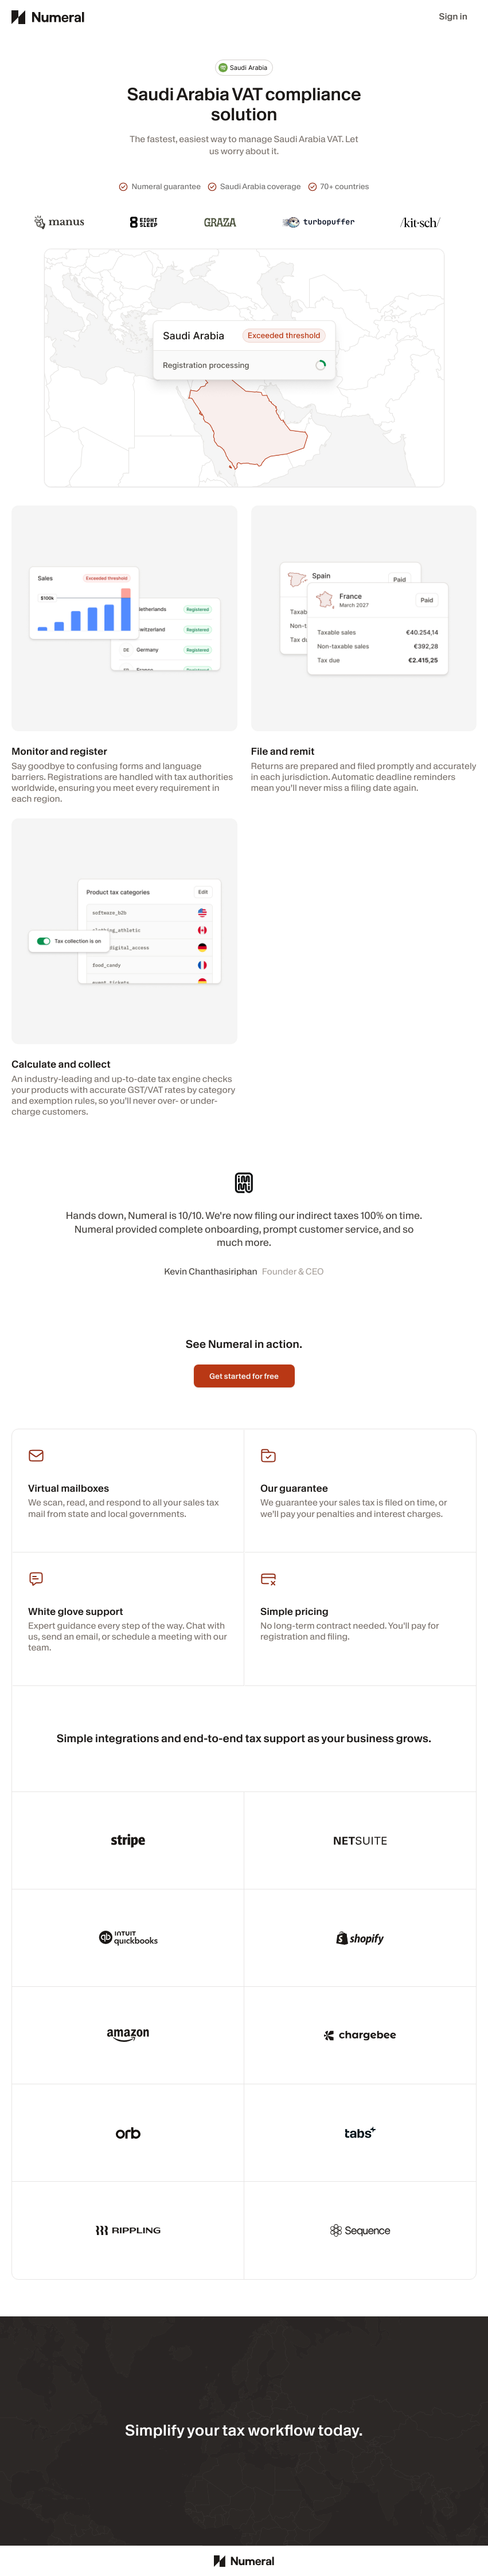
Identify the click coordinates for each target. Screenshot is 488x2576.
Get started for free (244, 1376)
